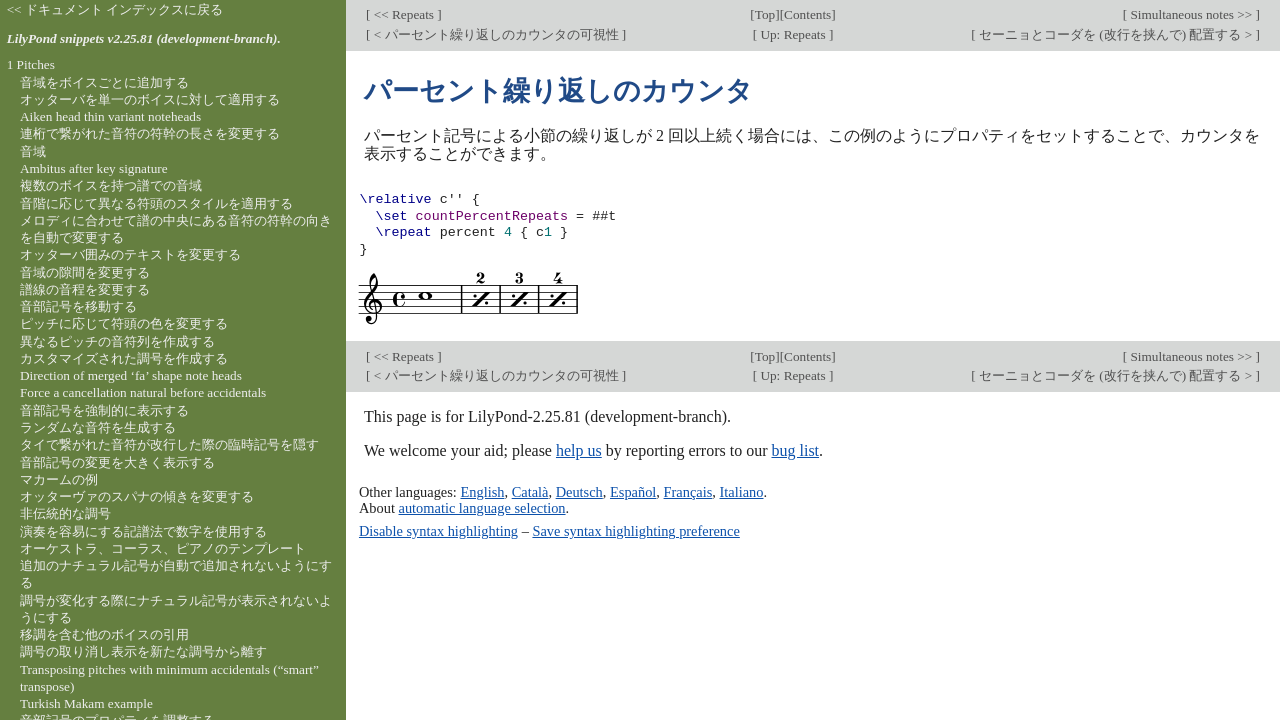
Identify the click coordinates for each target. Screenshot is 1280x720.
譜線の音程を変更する (85, 289)
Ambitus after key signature (94, 168)
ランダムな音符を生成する (98, 427)
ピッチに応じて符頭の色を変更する (124, 323)
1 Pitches (31, 64)
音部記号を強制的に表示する (104, 410)
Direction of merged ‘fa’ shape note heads (131, 375)
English (482, 492)
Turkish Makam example (86, 703)
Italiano (742, 492)
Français (688, 492)
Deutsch (579, 492)
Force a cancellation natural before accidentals (143, 392)
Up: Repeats (793, 34)
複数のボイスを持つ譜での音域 (111, 185)
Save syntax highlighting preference (635, 531)
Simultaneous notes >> (1191, 14)
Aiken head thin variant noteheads (110, 116)
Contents (807, 14)
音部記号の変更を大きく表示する (117, 462)
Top (765, 14)
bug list (795, 450)
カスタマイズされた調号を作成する (124, 358)
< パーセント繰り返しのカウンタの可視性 (495, 34)
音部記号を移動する (78, 306)
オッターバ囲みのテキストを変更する (130, 254)
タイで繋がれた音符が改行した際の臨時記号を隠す (169, 444)
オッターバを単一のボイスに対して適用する (150, 99)
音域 (33, 151)
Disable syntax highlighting (438, 531)
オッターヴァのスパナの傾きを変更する (137, 496)
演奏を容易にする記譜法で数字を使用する (143, 531)
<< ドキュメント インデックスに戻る (115, 9)
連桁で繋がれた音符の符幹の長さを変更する (150, 133)
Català (530, 492)
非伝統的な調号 (65, 513)
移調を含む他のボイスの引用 (104, 634)
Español (633, 492)
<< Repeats (403, 14)
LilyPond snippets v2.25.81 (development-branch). (144, 38)
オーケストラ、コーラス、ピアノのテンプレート (163, 548)
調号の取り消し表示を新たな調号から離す (143, 651)
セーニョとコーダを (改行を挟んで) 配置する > (1116, 34)
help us (579, 450)
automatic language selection (482, 508)
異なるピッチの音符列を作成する (117, 341)
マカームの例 (59, 479)
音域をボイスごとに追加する (104, 82)
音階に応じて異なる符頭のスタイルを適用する (156, 203)
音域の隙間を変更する (85, 272)
